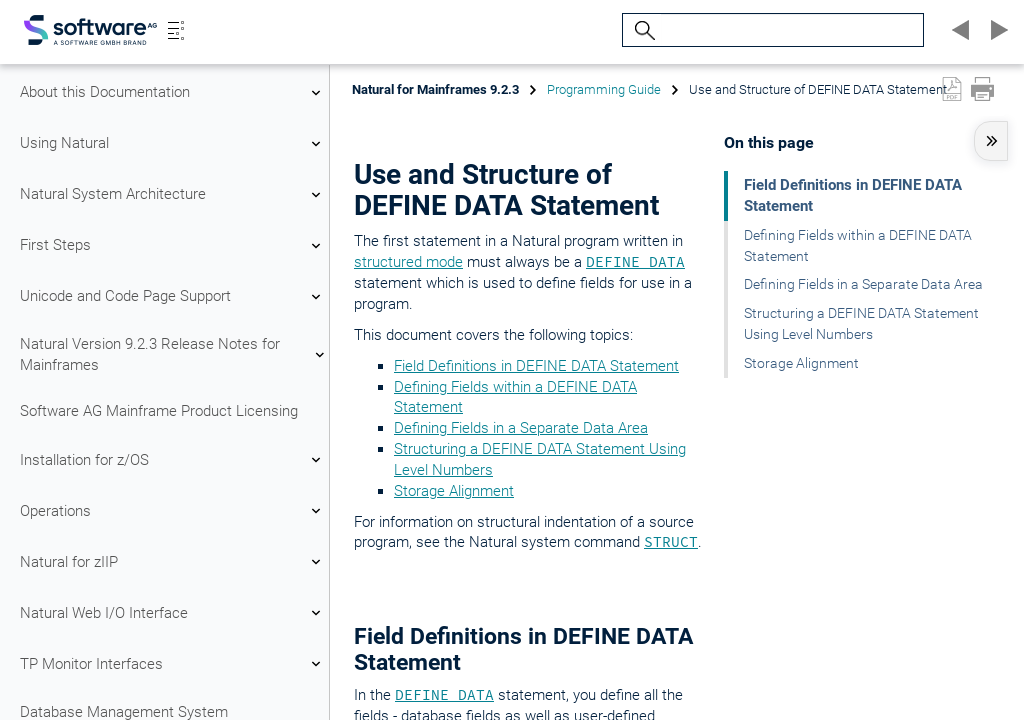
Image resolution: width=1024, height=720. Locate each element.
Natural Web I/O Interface (173, 613)
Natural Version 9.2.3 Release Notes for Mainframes (173, 354)
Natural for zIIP (173, 562)
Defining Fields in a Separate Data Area (521, 428)
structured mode (408, 262)
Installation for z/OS (173, 460)
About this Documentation (173, 93)
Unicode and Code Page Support (173, 297)
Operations (173, 511)
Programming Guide (604, 89)
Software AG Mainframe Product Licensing (159, 411)
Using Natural (173, 144)
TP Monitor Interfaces (173, 664)
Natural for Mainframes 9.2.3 (435, 89)
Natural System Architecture (173, 195)
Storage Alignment (454, 491)
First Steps (173, 246)
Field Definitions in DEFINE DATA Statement (536, 366)
